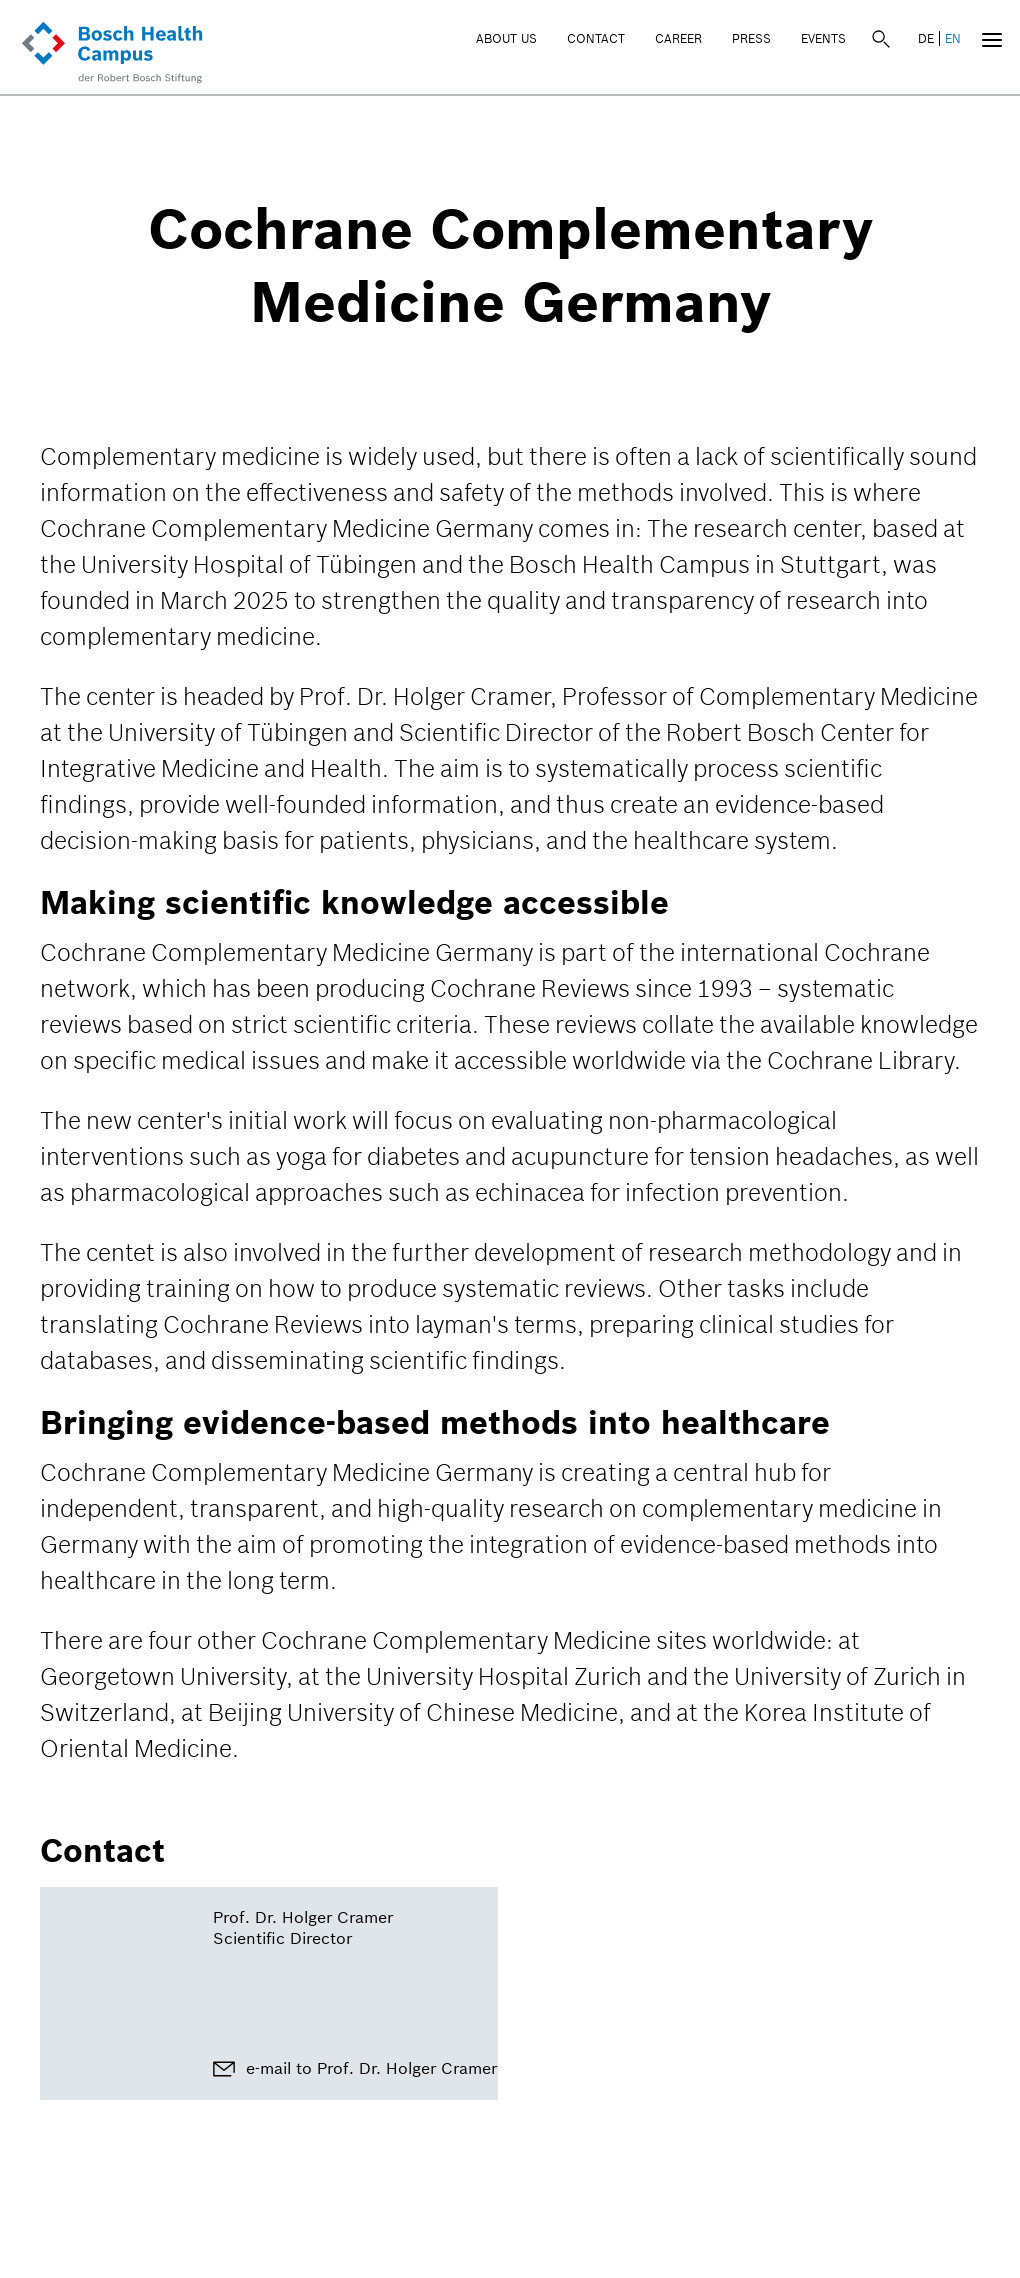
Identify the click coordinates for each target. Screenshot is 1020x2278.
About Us (506, 38)
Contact (596, 38)
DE (926, 38)
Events (823, 38)
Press (751, 38)
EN (953, 38)
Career (678, 38)
